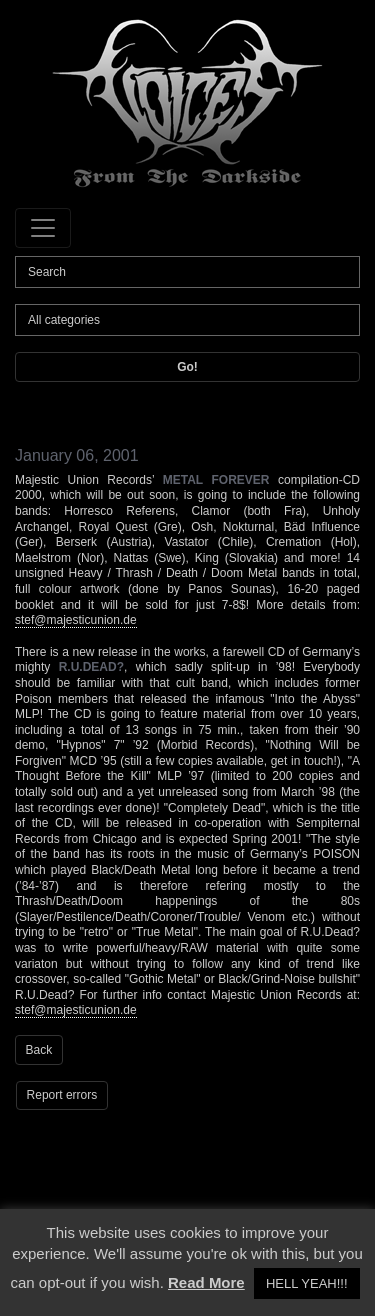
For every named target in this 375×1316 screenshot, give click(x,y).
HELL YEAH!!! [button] (307, 1283)
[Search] (187, 272)
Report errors (62, 1095)
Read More (206, 1282)
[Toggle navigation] (43, 228)
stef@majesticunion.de (76, 620)
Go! (187, 367)
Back (39, 1050)
